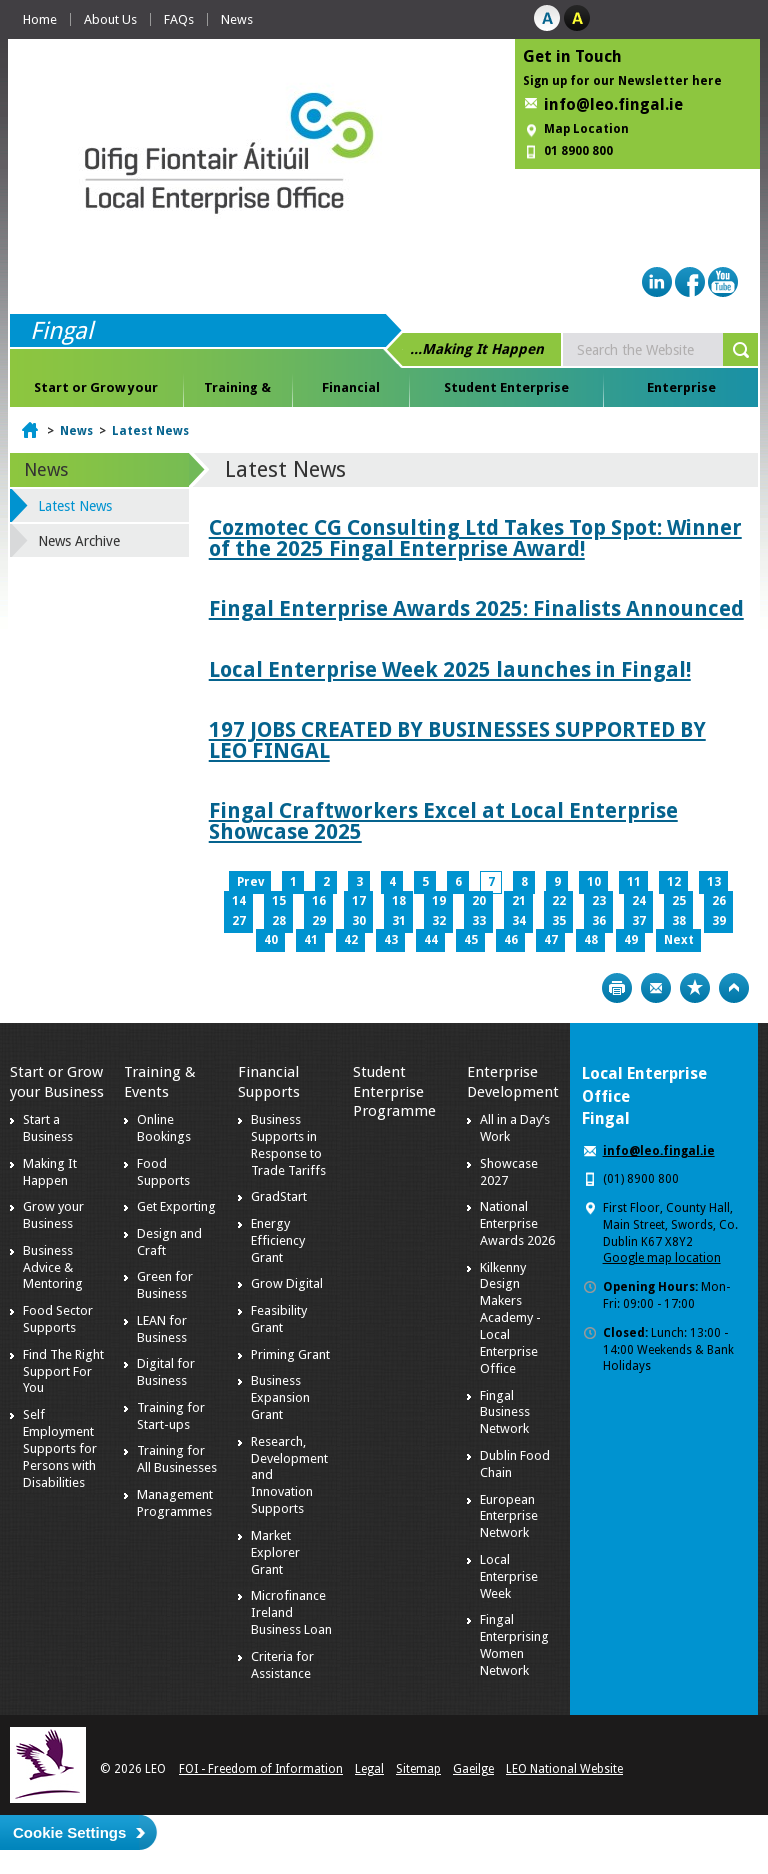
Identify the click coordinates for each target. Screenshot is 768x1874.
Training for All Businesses (177, 1459)
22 (559, 901)
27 (239, 921)
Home (40, 19)
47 (551, 940)
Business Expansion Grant (280, 1397)
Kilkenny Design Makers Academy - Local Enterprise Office (510, 1318)
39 (719, 921)
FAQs (179, 19)
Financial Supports (351, 391)
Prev (250, 882)
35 (559, 921)
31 (399, 921)
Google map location (662, 1258)
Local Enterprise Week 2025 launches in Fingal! (450, 669)
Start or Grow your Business (96, 391)
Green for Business (165, 1285)
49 (631, 940)
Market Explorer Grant (275, 1552)
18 (399, 901)
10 (594, 882)
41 (311, 940)
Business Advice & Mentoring (53, 1267)
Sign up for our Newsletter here (622, 81)
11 (634, 882)
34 (519, 921)
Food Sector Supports (58, 1319)
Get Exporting (176, 1206)
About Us (110, 19)
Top (734, 988)
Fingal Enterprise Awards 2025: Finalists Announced (476, 608)
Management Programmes (175, 1503)
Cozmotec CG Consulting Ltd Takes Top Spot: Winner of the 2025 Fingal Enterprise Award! (475, 538)
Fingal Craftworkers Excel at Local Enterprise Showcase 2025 (443, 821)
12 (674, 882)
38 (679, 921)
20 (479, 901)
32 (439, 921)
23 (599, 901)
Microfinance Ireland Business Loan (291, 1612)
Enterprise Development (681, 391)
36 (599, 921)
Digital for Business (166, 1372)
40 (271, 940)
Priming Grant (290, 1354)
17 (359, 901)
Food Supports (163, 1172)
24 (639, 901)
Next (679, 940)
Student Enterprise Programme (506, 391)
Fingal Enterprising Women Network (514, 1645)
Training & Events (237, 391)
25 (679, 901)
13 (714, 882)
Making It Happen (50, 1172)
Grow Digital (287, 1283)
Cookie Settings (69, 1832)
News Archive (79, 541)
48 (591, 940)
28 (279, 921)
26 (719, 901)
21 (519, 901)
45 (471, 940)
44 (431, 940)
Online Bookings (164, 1128)
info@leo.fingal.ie (613, 104)
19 (439, 901)
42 (351, 940)
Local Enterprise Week (509, 1576)
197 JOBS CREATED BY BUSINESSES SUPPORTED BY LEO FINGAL (457, 740)
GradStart (279, 1196)
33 (479, 921)
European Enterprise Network (509, 1516)
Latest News (150, 431)
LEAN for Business (162, 1329)
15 (279, 901)
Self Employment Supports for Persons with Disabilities (60, 1448)
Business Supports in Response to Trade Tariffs (288, 1145)
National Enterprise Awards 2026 (517, 1223)
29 (319, 921)
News (237, 19)
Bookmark (695, 988)
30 (359, 921)
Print (617, 988)
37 (639, 921)
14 (239, 901)
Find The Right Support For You (63, 1371)
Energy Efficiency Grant (278, 1240)
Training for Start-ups (171, 1416)
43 (391, 940)
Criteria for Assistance (282, 1665)
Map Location (586, 129)
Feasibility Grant (279, 1319)
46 (511, 940)
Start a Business (48, 1128)
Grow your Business (53, 1215)
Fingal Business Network (505, 1412)
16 (319, 901)
